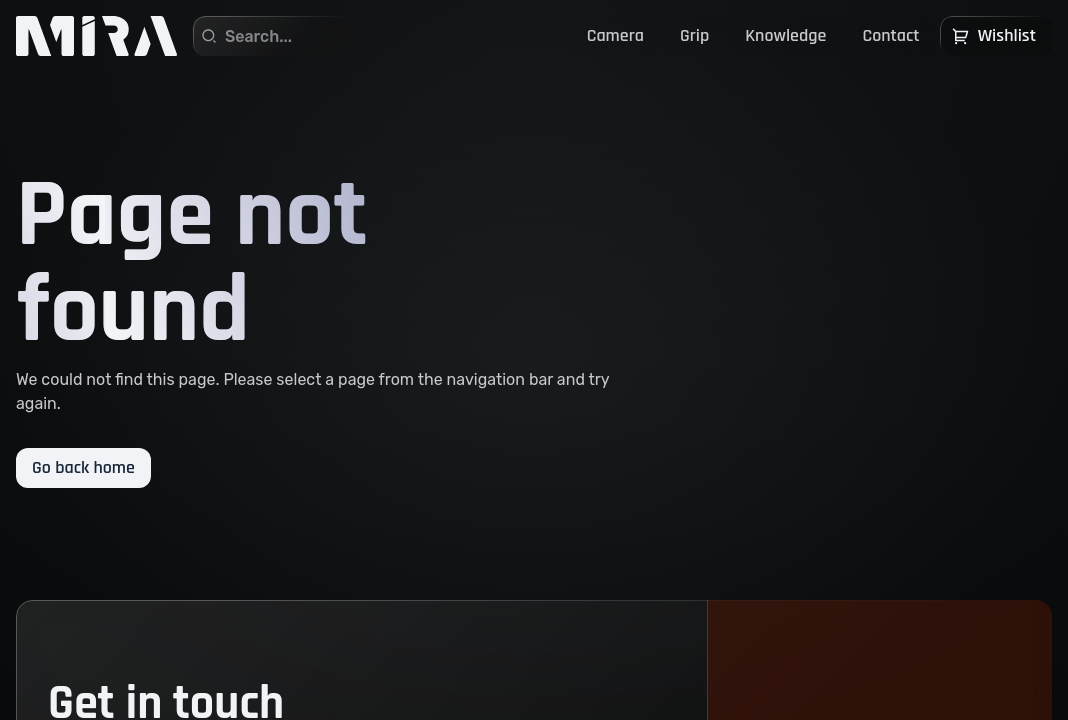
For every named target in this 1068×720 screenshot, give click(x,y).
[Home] (96, 36)
